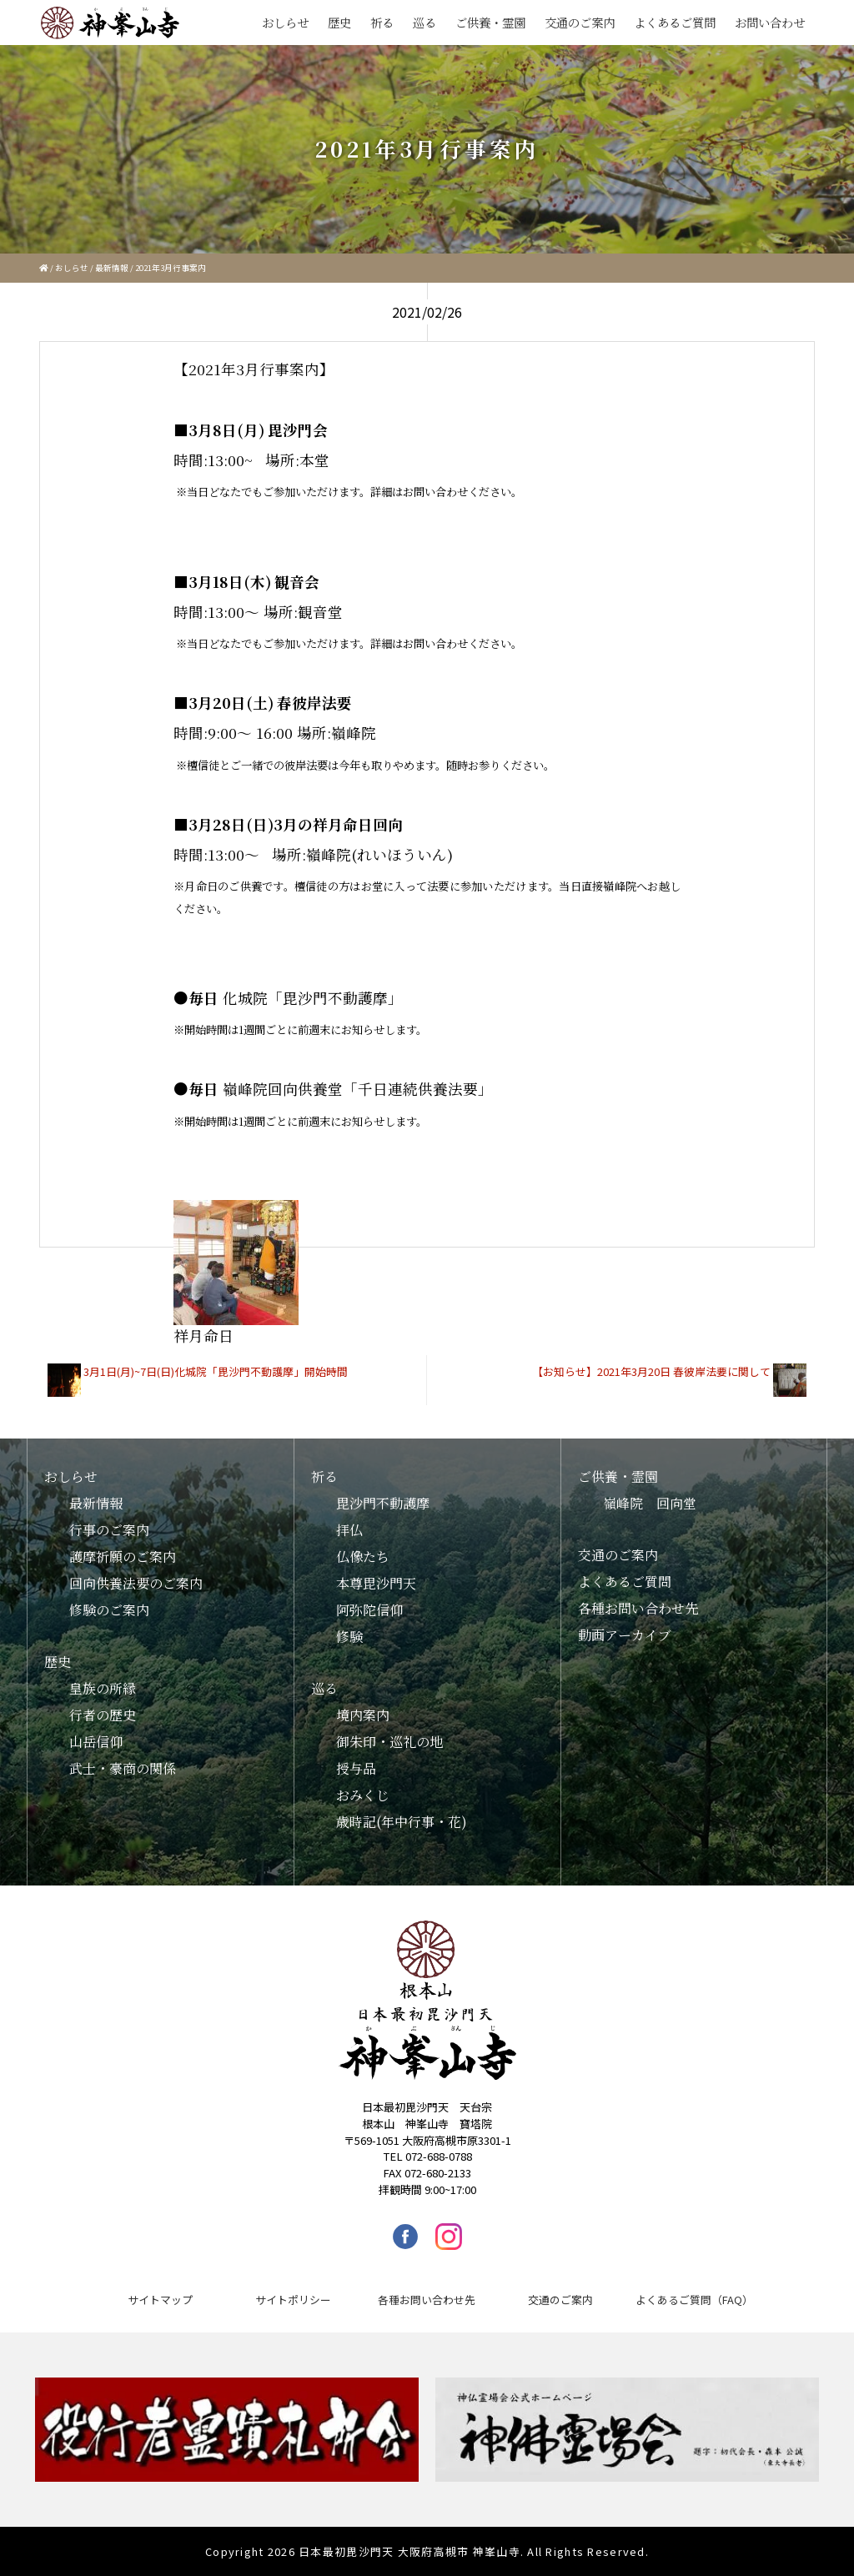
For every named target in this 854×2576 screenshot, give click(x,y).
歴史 (339, 22)
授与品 (356, 1768)
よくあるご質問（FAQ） (694, 2299)
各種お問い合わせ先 (638, 1608)
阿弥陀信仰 (369, 1609)
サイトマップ (160, 2299)
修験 (349, 1636)
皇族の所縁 (102, 1688)
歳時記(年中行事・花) (401, 1821)
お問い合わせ (770, 22)
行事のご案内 (109, 1529)
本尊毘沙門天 (376, 1583)
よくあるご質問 (675, 22)
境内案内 (362, 1715)
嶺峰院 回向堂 (649, 1503)
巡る (424, 22)
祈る (382, 22)
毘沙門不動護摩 (383, 1503)
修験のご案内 (109, 1609)
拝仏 (349, 1529)
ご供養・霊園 (490, 22)
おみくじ (362, 1795)
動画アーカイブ (624, 1635)
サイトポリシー (293, 2299)
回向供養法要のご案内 (136, 1583)
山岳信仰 (96, 1741)
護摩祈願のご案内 (122, 1556)
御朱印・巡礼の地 (389, 1741)
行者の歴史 (102, 1715)
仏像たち (362, 1556)
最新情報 (111, 268)
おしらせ (285, 22)
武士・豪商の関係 (122, 1768)
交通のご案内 (580, 22)
